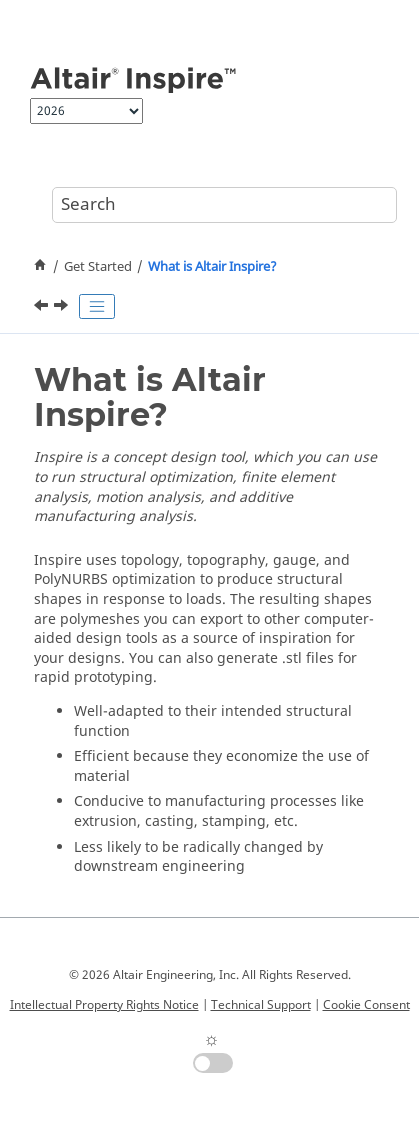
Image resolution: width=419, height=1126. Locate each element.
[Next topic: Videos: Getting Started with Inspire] (63, 308)
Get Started (98, 267)
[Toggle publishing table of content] (97, 307)
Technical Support (261, 1005)
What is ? (212, 267)
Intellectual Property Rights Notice (104, 1005)
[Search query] (224, 205)
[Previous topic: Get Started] (43, 308)
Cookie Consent (366, 1005)
